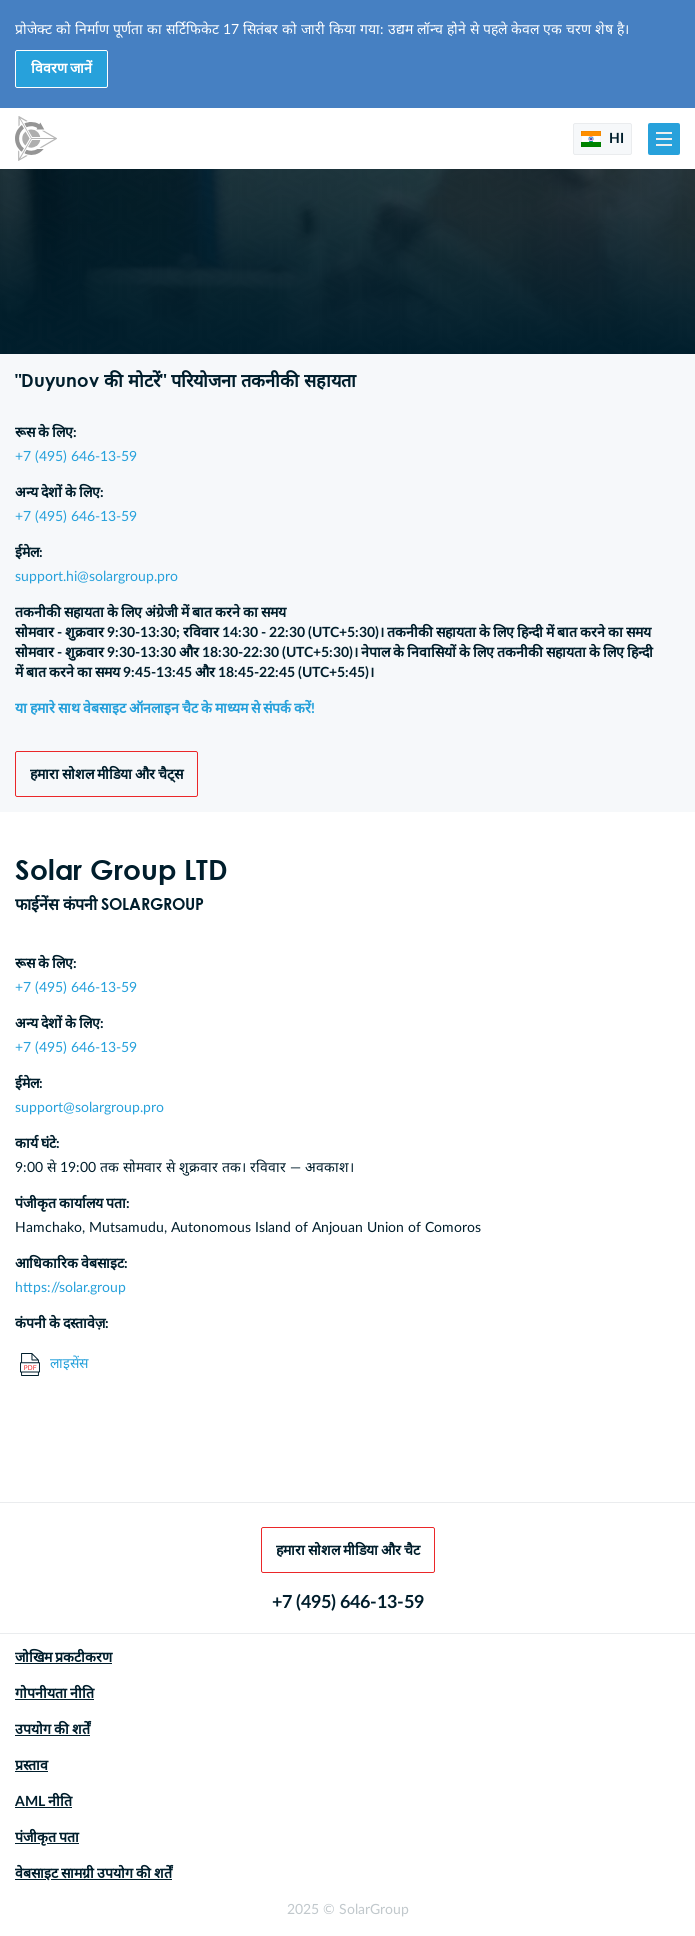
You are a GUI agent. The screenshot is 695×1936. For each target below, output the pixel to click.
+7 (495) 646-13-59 (76, 457)
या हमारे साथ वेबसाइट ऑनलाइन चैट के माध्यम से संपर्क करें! (165, 709)
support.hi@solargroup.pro (96, 577)
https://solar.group (70, 1288)
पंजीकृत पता (47, 1838)
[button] (664, 139)
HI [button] (602, 139)
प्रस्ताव (31, 1766)
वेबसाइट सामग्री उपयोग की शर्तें (93, 1874)
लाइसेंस (54, 1364)
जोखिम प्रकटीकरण (63, 1658)
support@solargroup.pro (89, 1108)
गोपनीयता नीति (54, 1694)
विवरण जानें (61, 69)
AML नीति (43, 1802)
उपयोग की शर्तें (52, 1730)
